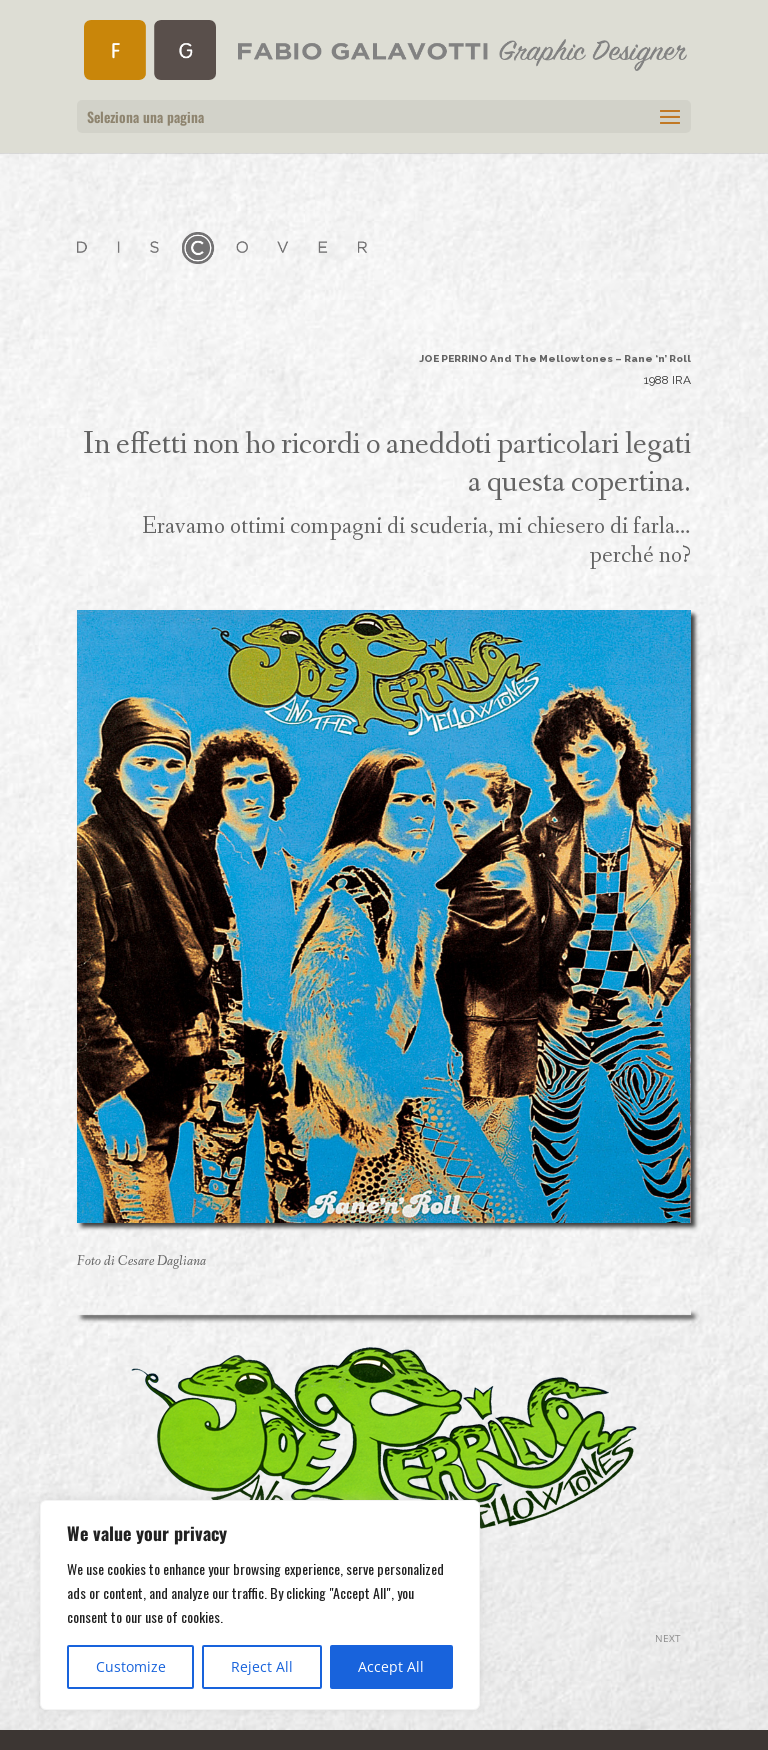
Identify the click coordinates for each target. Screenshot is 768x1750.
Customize (131, 1666)
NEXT (668, 1638)
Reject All (262, 1666)
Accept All (391, 1666)
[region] (260, 1605)
